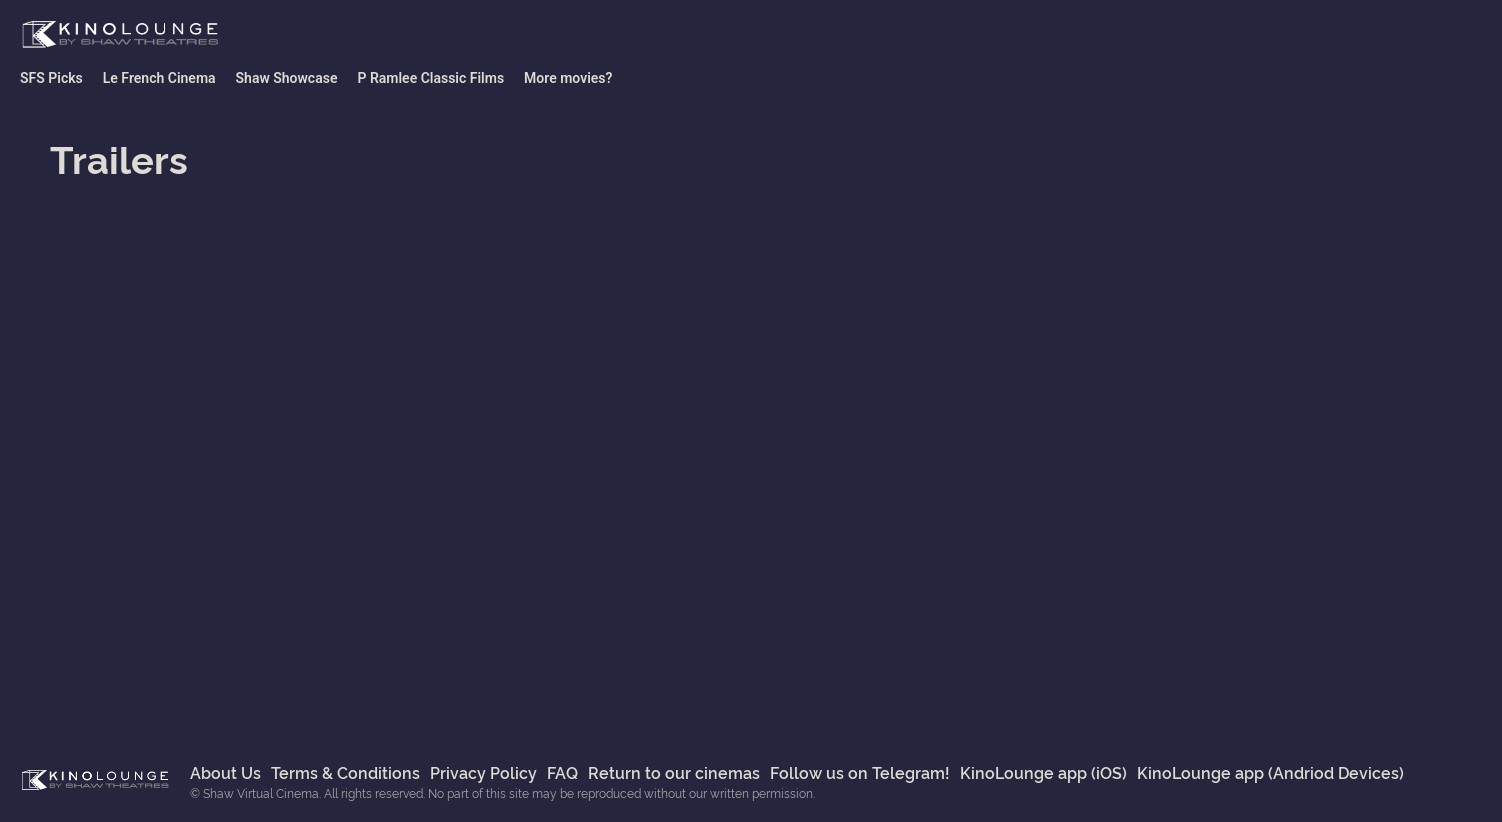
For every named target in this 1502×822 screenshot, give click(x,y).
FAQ (562, 772)
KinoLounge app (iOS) (1043, 772)
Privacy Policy (483, 772)
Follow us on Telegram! (860, 772)
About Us (225, 772)
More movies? (568, 78)
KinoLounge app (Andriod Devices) (1270, 772)
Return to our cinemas (674, 772)
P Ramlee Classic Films (430, 78)
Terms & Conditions (345, 772)
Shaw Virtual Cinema (120, 35)
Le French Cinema (159, 78)
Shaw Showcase (287, 78)
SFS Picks (51, 78)
